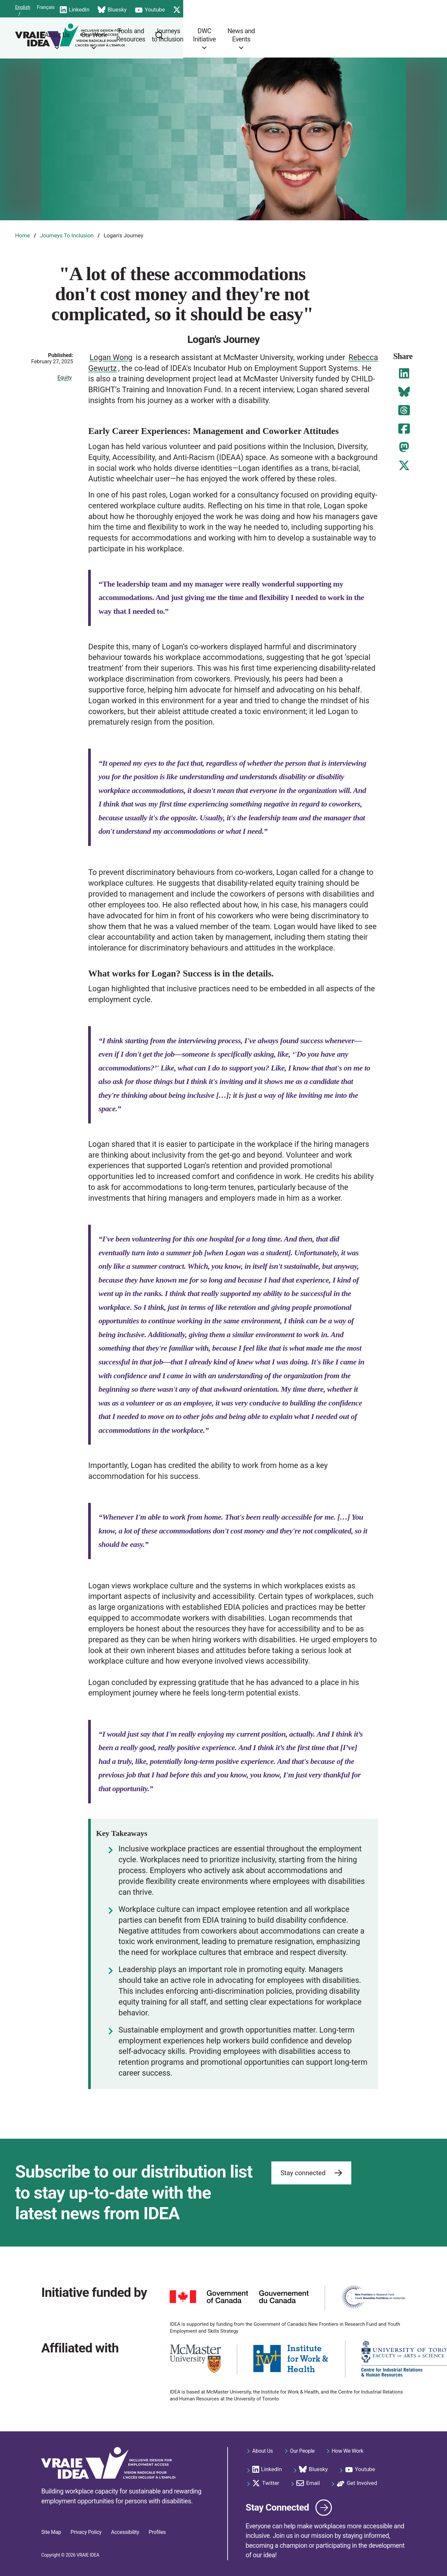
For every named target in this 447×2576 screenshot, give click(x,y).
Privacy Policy (86, 2532)
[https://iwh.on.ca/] (291, 2354)
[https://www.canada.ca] (239, 2292)
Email (346, 8)
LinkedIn (200, 8)
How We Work (347, 2445)
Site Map (51, 2532)
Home (22, 235)
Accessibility (125, 2532)
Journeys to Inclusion (292, 35)
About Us (175, 35)
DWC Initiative (331, 35)
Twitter (312, 8)
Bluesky (237, 8)
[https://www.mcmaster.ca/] (195, 2354)
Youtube (276, 8)
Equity (65, 377)
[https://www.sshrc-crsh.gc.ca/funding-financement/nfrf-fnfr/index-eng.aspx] (373, 2292)
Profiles (157, 2532)
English (48, 8)
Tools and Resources (251, 35)
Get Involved (386, 8)
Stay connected (311, 2168)
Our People (302, 2445)
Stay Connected (289, 2501)
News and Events (368, 35)
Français (74, 8)
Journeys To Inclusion (67, 235)
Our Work (212, 35)
